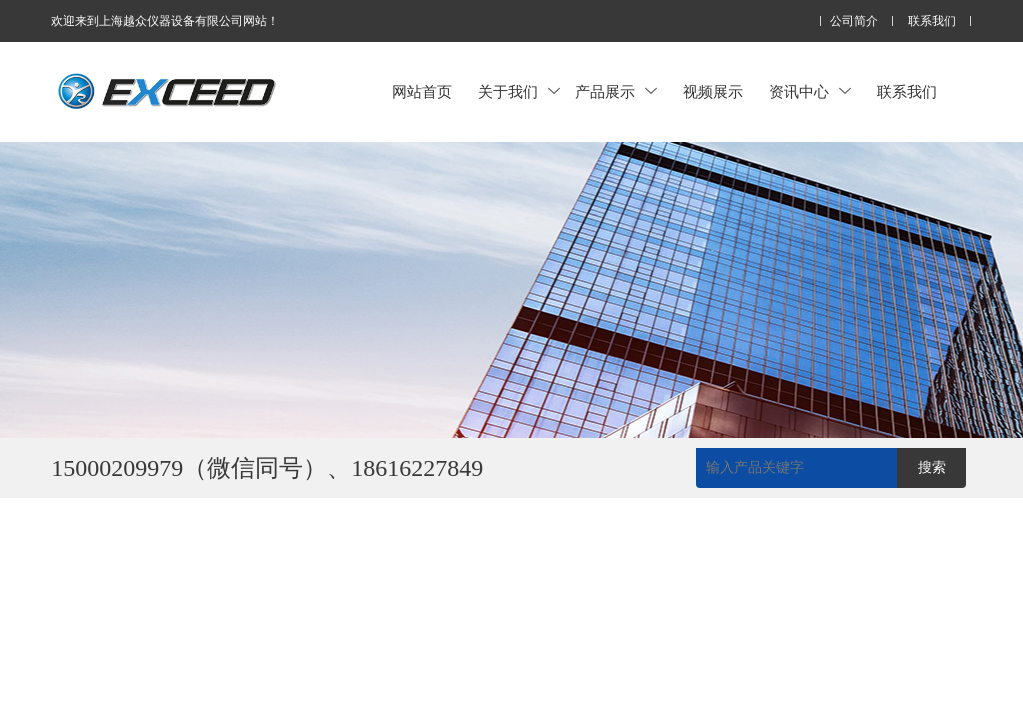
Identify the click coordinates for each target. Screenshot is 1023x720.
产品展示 (616, 91)
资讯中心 (810, 91)
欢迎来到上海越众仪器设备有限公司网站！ (165, 21)
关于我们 (519, 91)
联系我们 (932, 21)
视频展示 (713, 91)
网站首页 (422, 91)
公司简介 (854, 21)
